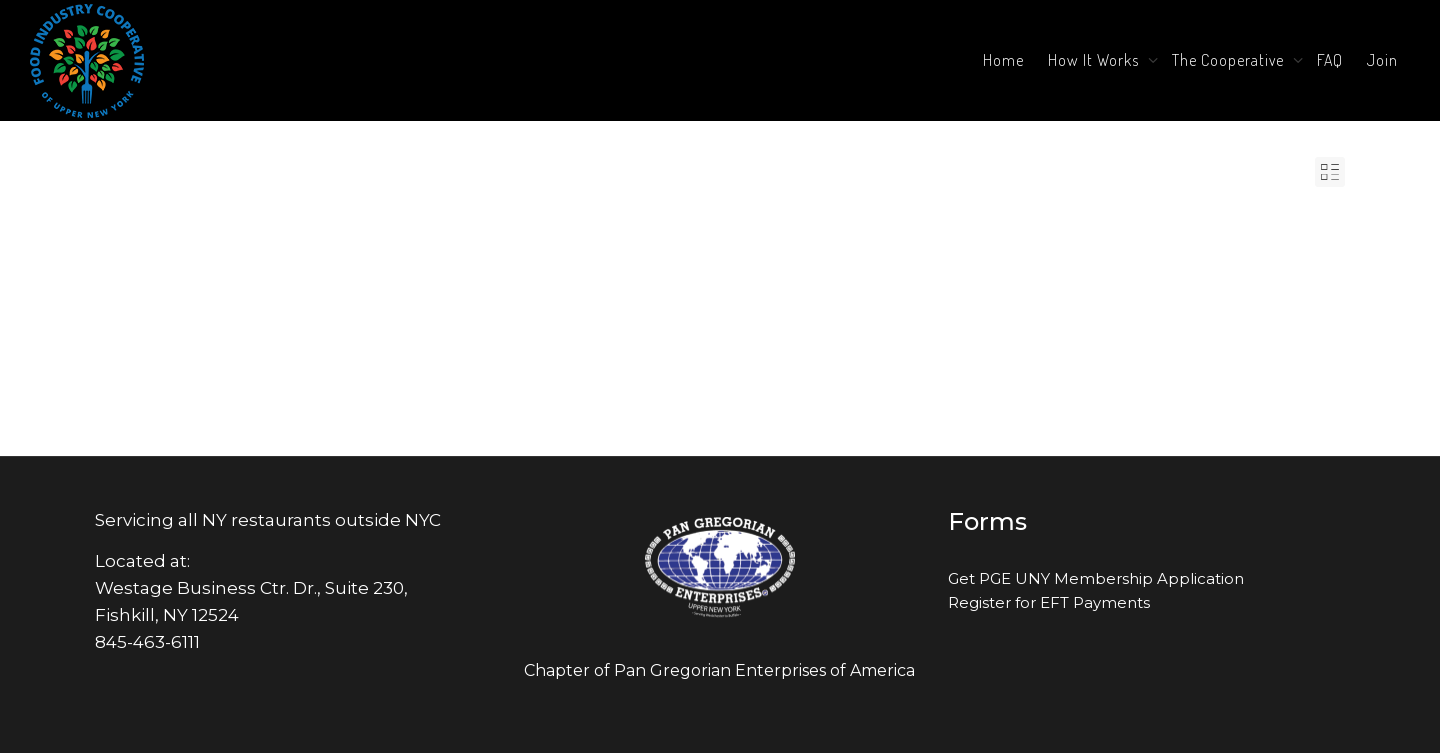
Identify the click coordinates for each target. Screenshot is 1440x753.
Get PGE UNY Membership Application (1096, 578)
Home (1003, 60)
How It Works (1095, 60)
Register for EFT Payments (1049, 602)
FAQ (1330, 60)
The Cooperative (1230, 60)
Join (1382, 60)
